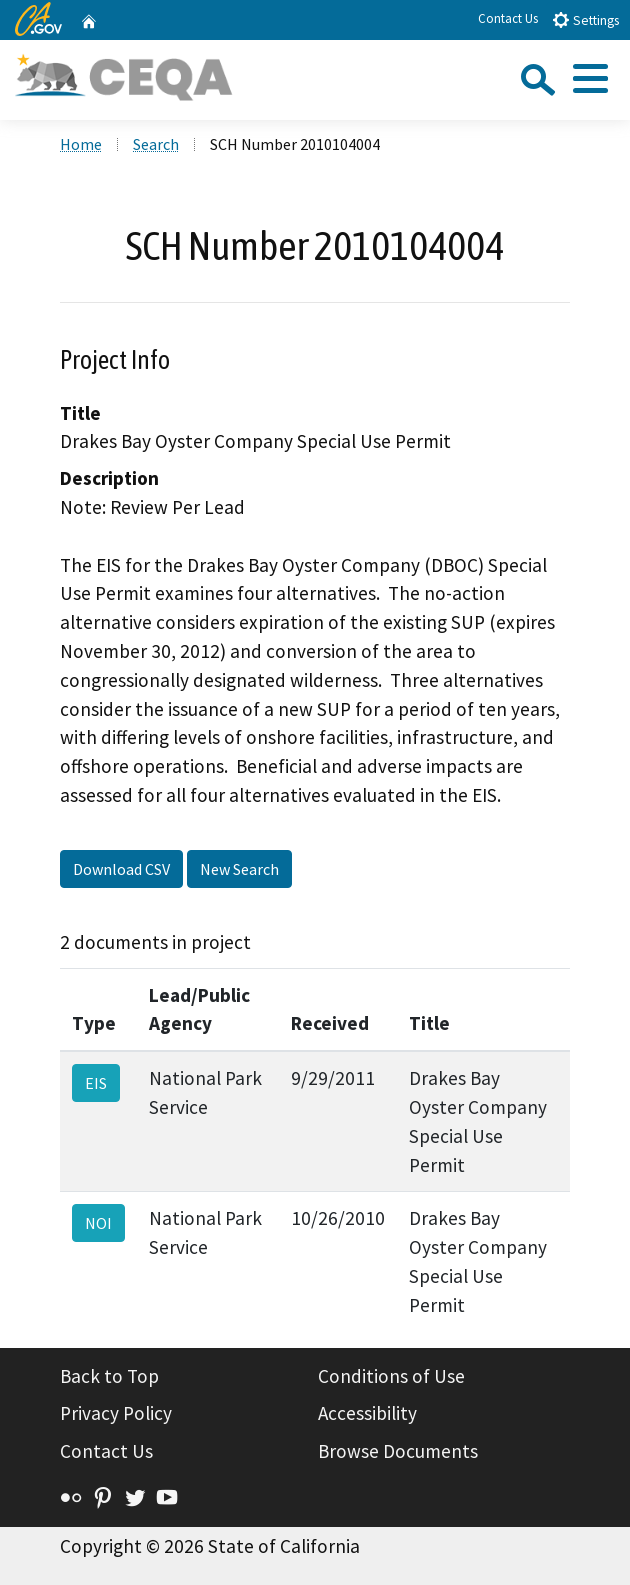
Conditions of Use (391, 1376)
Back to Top (109, 1376)
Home (81, 144)
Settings (585, 19)
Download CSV (121, 869)
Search (156, 144)
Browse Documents (398, 1451)
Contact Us (508, 18)
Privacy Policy (116, 1413)
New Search (239, 869)
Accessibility (367, 1413)
